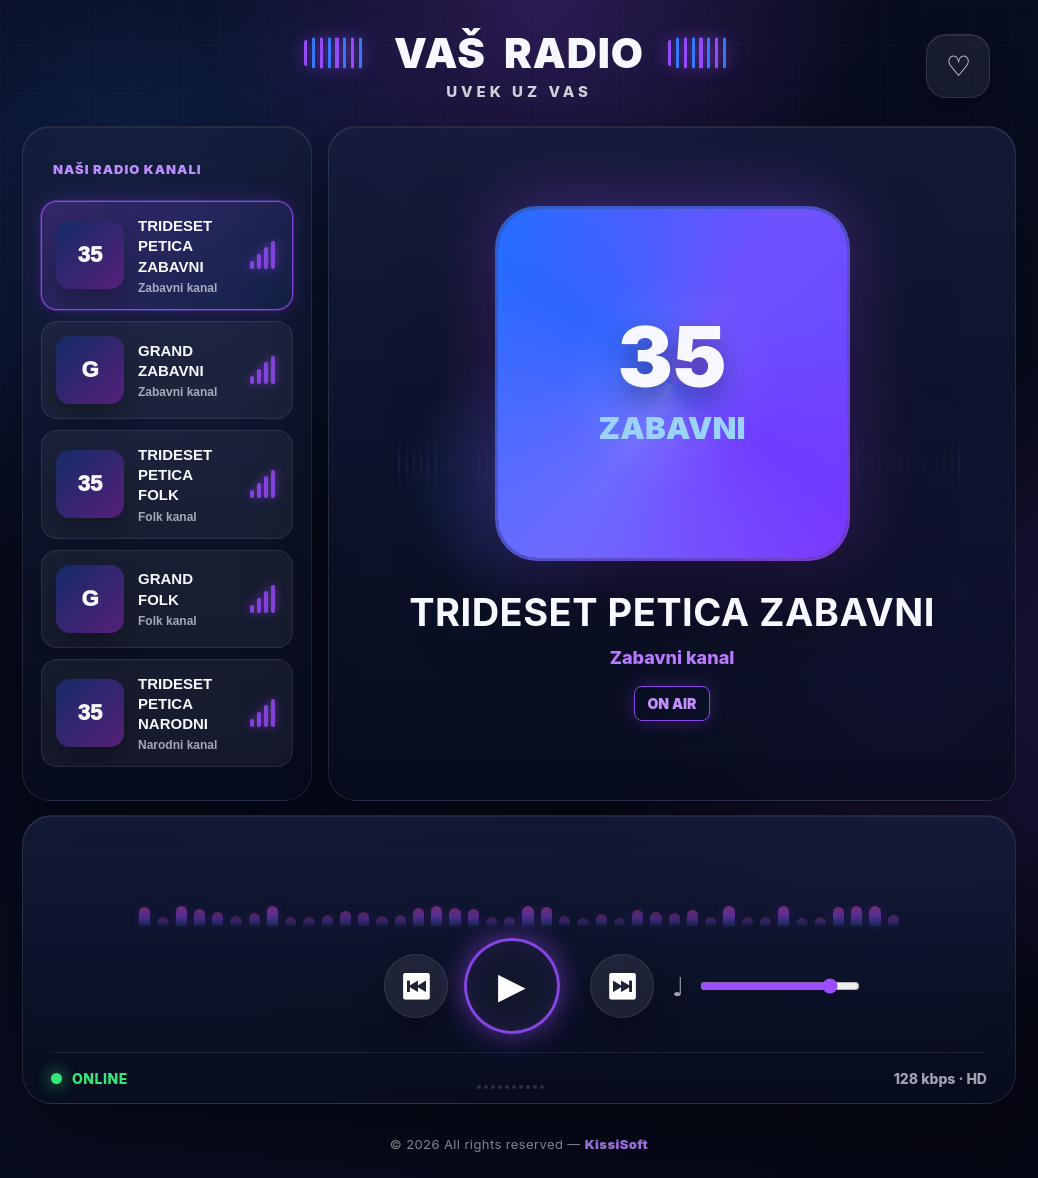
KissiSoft (616, 1144)
